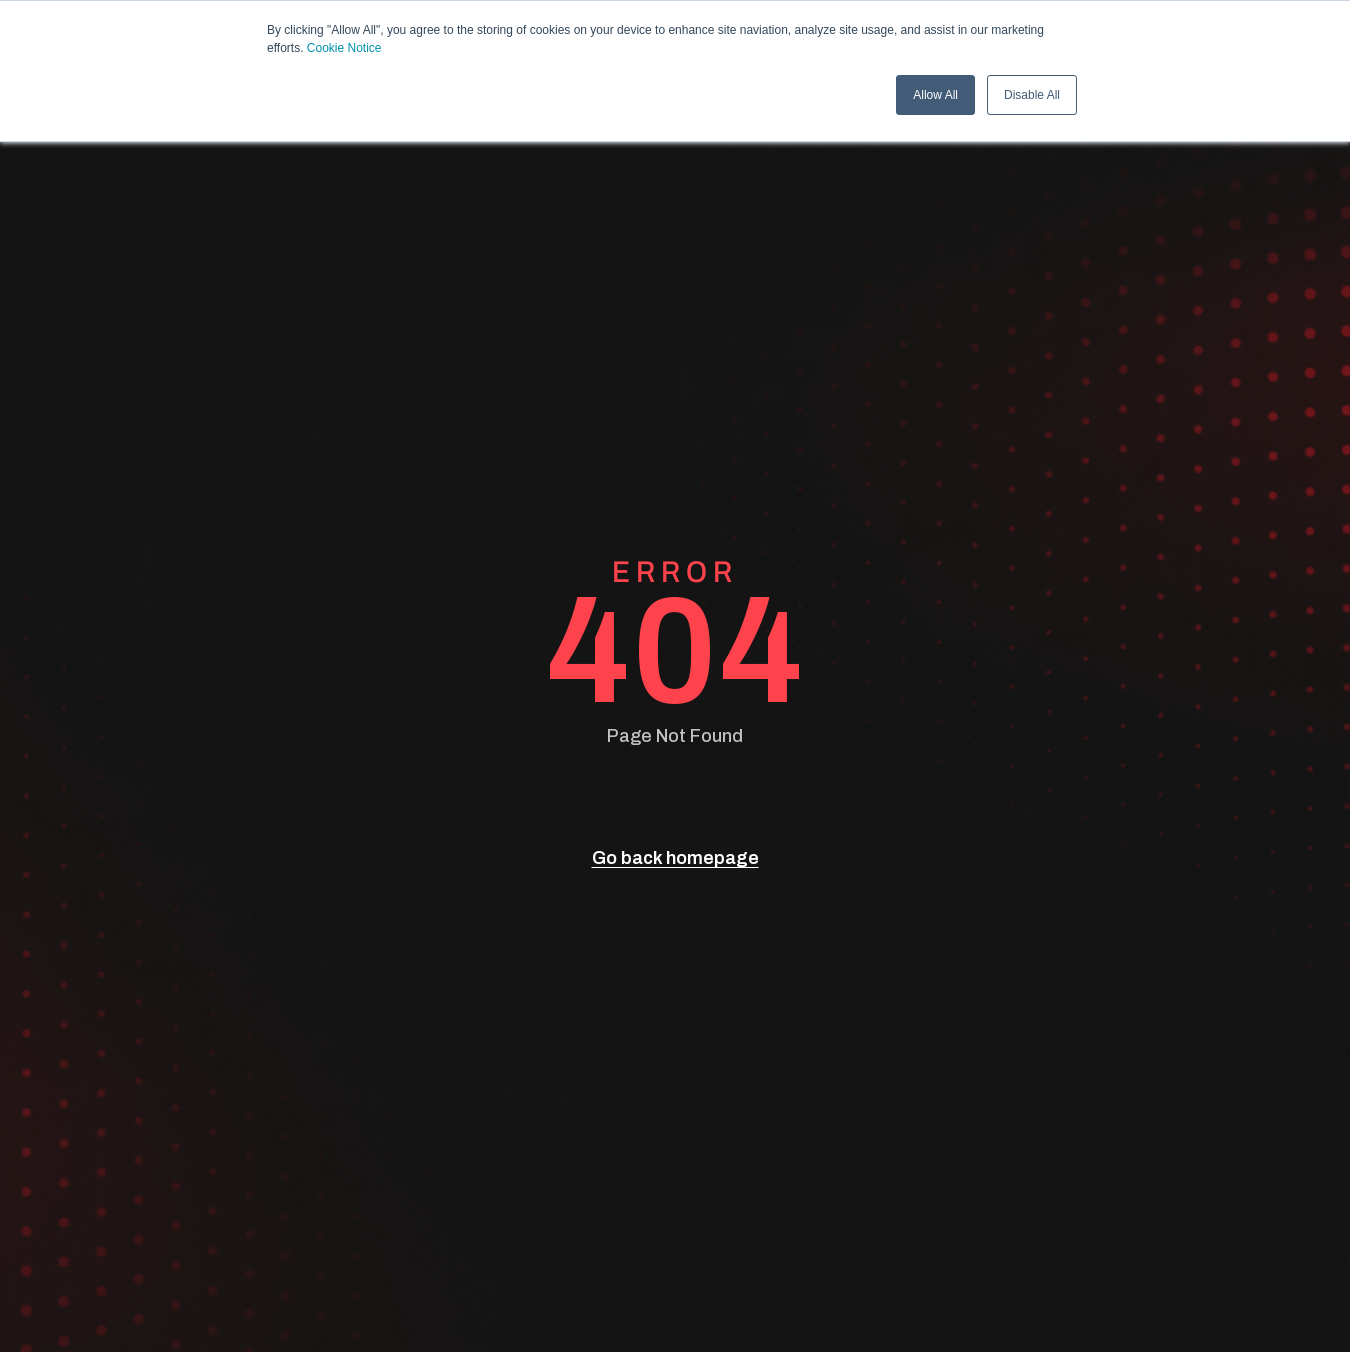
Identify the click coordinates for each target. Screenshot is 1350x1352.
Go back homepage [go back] (675, 858)
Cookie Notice (344, 48)
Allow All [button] (935, 95)
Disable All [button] (1032, 95)
